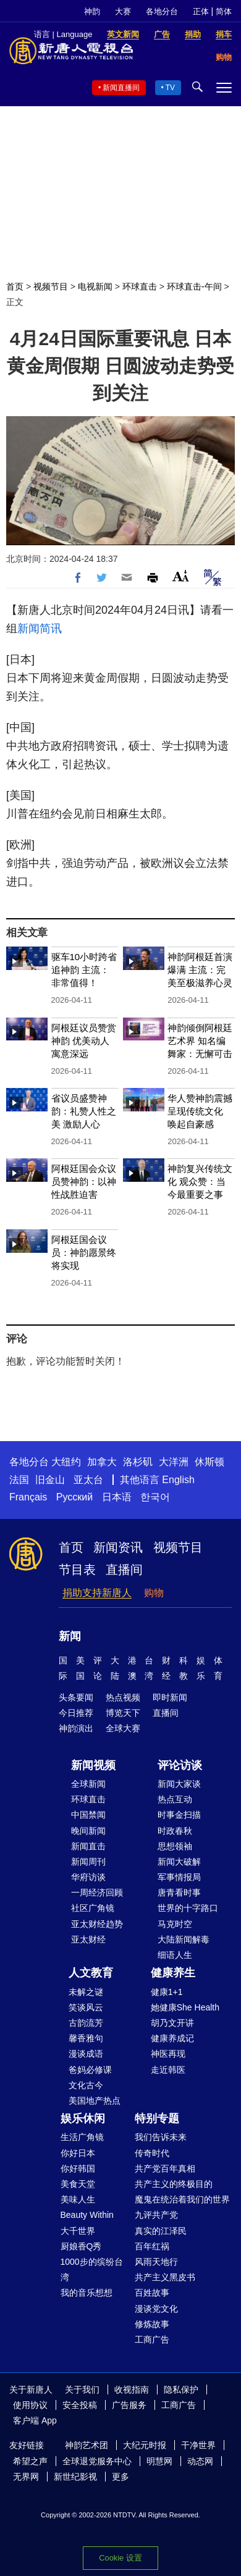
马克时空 (175, 1924)
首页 (14, 286)
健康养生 (173, 1973)
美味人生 (78, 2199)
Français (28, 1497)
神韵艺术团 (86, 2445)
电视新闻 (95, 286)
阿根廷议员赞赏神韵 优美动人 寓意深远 (83, 1040)
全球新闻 (88, 1784)
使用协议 (30, 2405)
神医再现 (168, 2054)
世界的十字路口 (188, 1908)
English (178, 1479)
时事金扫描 (179, 1815)
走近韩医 (168, 2070)
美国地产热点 (94, 2101)
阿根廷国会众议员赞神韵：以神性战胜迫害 (83, 1181)
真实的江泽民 (161, 2231)
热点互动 (175, 1799)
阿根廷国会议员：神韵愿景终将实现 (83, 1252)
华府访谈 (88, 1877)
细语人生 (175, 1955)
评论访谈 (180, 1765)
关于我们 (82, 2389)
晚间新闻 (88, 1831)
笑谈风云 (86, 2007)
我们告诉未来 (161, 2137)
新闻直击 (88, 1846)
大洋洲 (173, 1462)
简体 (224, 11)
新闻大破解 (179, 1862)
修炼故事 (152, 2324)
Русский (74, 1497)
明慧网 (159, 2461)
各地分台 (162, 11)
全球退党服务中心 (97, 2461)
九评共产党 (156, 2215)
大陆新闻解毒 (183, 1939)
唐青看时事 (179, 1892)
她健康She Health (185, 2007)
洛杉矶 (138, 1462)
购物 (154, 1592)
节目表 (77, 1569)
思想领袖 (175, 1846)
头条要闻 (76, 1697)
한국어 (155, 1497)
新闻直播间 (121, 87)
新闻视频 (93, 1765)
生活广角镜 (82, 2137)
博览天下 (123, 1713)
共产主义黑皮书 (165, 2277)
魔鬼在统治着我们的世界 (182, 2199)
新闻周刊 (88, 1862)
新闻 (70, 1636)
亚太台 (88, 1479)
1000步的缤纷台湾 (92, 2269)
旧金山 (50, 1479)
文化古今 (86, 2085)
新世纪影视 (75, 2477)
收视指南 (131, 2389)
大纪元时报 (144, 2445)
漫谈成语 (86, 2054)
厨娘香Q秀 (81, 2246)
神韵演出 (76, 1728)
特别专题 (157, 2118)
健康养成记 (172, 2038)
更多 (120, 2477)
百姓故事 (152, 2293)
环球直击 (139, 286)
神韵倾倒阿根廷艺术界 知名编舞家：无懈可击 (199, 1040)
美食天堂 (78, 2184)
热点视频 (123, 1697)
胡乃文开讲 (172, 2023)
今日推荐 (76, 1713)
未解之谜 (86, 1992)
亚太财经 (88, 1939)
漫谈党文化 (156, 2309)
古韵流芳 (86, 2023)
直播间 (124, 1569)
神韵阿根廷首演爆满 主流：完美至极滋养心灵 (199, 969)
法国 (19, 1479)
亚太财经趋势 (97, 1924)
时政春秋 (175, 1831)
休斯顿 (209, 1462)
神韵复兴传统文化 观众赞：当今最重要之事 (199, 1181)
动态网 (200, 2461)
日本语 (117, 1497)
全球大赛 (123, 1728)
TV (170, 87)
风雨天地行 (156, 2262)
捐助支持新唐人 (97, 1592)
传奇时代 (152, 2153)
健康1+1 (167, 1992)
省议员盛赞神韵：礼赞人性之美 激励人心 (83, 1111)
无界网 (26, 2477)
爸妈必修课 (90, 2070)
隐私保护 (181, 2389)
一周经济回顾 (97, 1892)
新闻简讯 (39, 628)
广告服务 (129, 2405)
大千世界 (78, 2231)
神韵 (92, 11)
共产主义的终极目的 (174, 2184)
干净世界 (198, 2445)
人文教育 (91, 1973)
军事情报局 (179, 1877)
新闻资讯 (118, 1547)
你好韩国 (78, 2168)
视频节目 (50, 286)
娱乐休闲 (83, 2118)
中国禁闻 (88, 1815)
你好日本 (78, 2153)
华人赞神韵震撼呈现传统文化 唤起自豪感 (199, 1111)
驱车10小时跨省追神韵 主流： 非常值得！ (84, 969)
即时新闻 (170, 1697)
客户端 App (35, 2420)
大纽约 (66, 1462)
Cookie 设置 (120, 2557)
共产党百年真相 (165, 2168)
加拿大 (102, 1462)
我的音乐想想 (86, 2293)
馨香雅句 (86, 2038)
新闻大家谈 (179, 1784)
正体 (201, 11)
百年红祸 (152, 2246)
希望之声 (30, 2461)
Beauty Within (87, 2215)
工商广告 (152, 2339)
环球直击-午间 (194, 286)
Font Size (181, 575)
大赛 (123, 11)
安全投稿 (79, 2405)
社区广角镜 (92, 1908)
